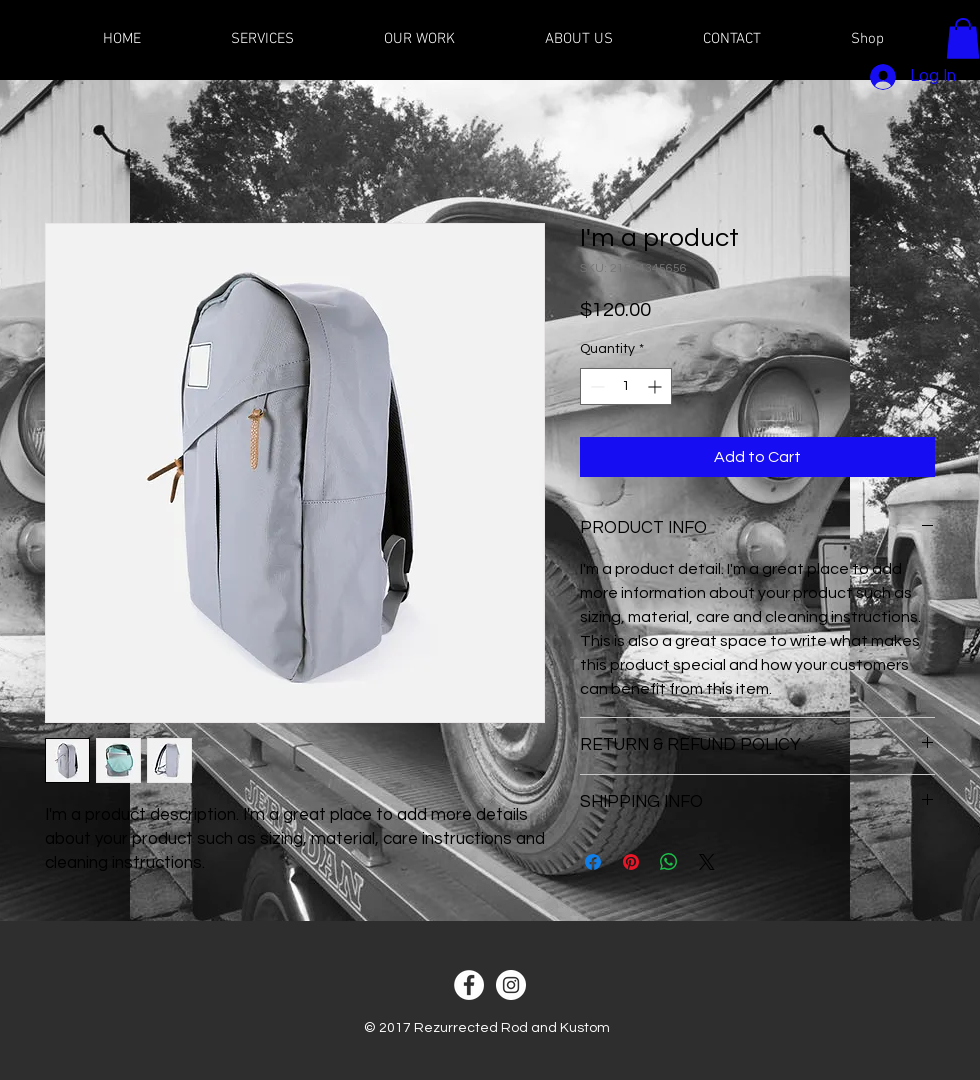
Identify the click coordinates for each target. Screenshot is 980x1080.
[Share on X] (707, 862)
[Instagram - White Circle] (511, 985)
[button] (963, 38)
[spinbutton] (626, 386)
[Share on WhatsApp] (669, 862)
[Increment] (656, 386)
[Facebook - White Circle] (469, 985)
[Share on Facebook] (593, 862)
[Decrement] (595, 386)
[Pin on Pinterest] (631, 862)
